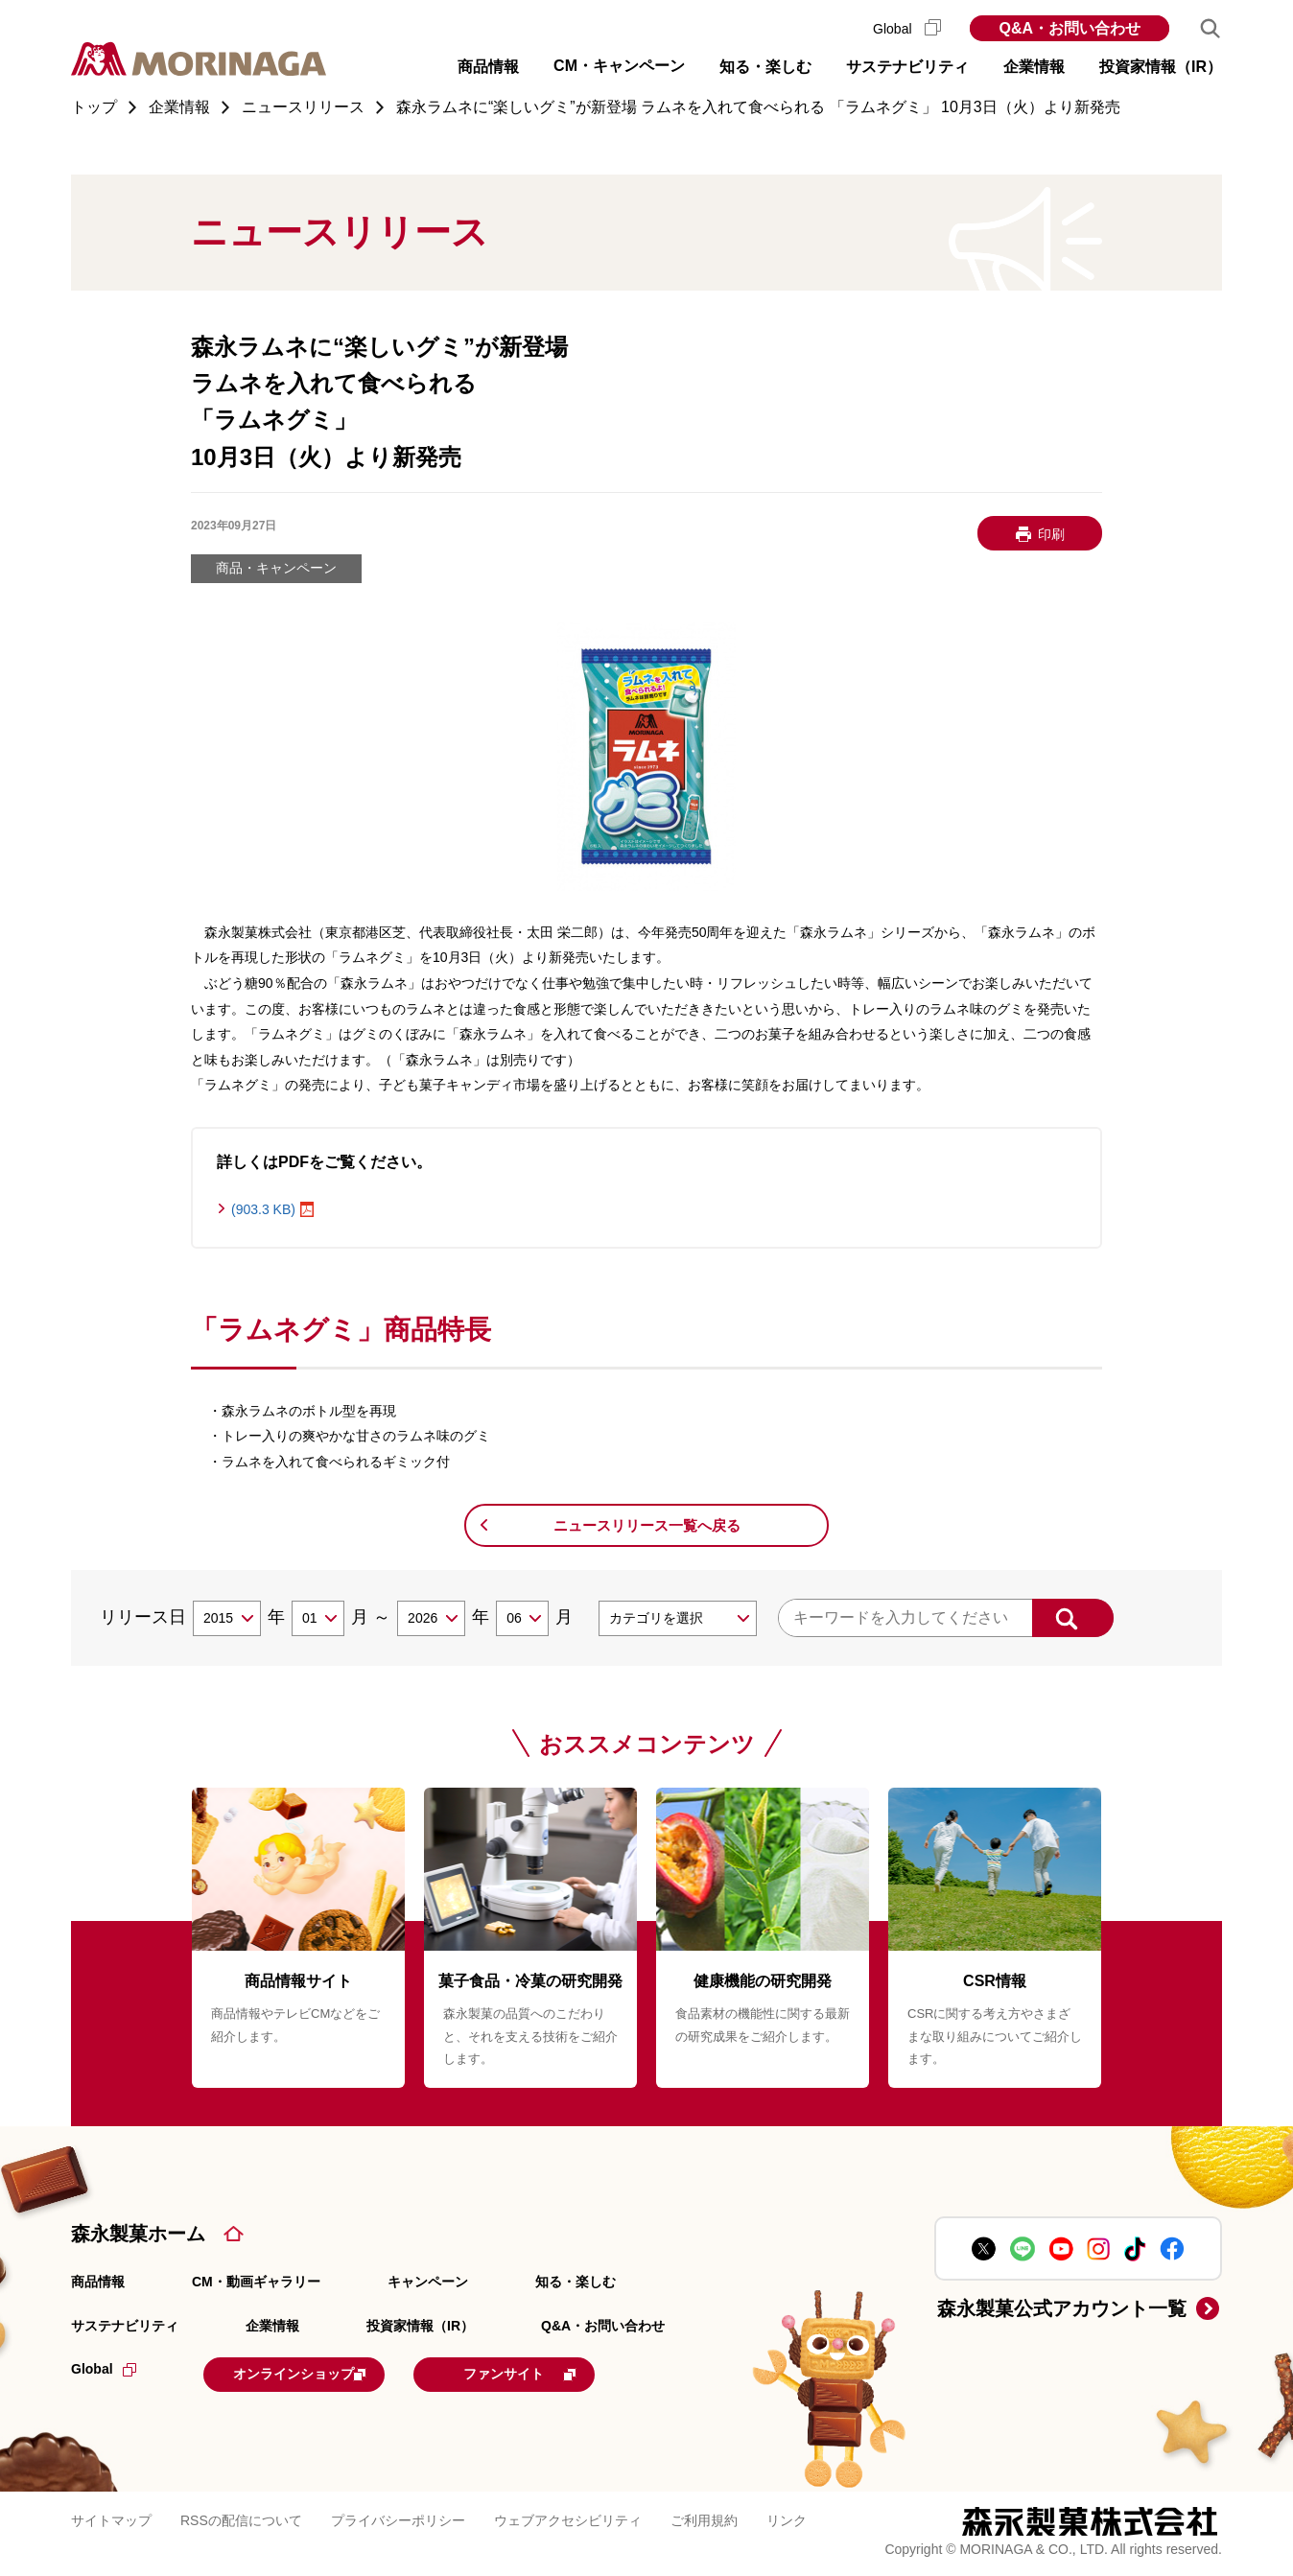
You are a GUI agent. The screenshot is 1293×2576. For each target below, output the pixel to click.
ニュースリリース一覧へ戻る (647, 1525)
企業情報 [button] (1034, 67)
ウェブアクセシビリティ (568, 2517)
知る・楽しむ (575, 2281)
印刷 (1051, 534)
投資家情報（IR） (420, 2325)
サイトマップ (111, 2517)
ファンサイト (572, 2372)
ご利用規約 (704, 2517)
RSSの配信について (241, 2517)
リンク (786, 2517)
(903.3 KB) (263, 1209)
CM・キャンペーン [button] (619, 66)
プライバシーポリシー (398, 2517)
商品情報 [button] (488, 67)
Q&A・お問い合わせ (1069, 28)
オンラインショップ (322, 2372)
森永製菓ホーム (138, 2233)
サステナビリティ (124, 2325)
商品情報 (98, 2281)
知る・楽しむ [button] (765, 67)
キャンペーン (428, 2281)
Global (907, 28)
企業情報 (272, 2325)
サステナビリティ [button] (907, 67)
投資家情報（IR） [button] (1160, 67)
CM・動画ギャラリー (256, 2281)
